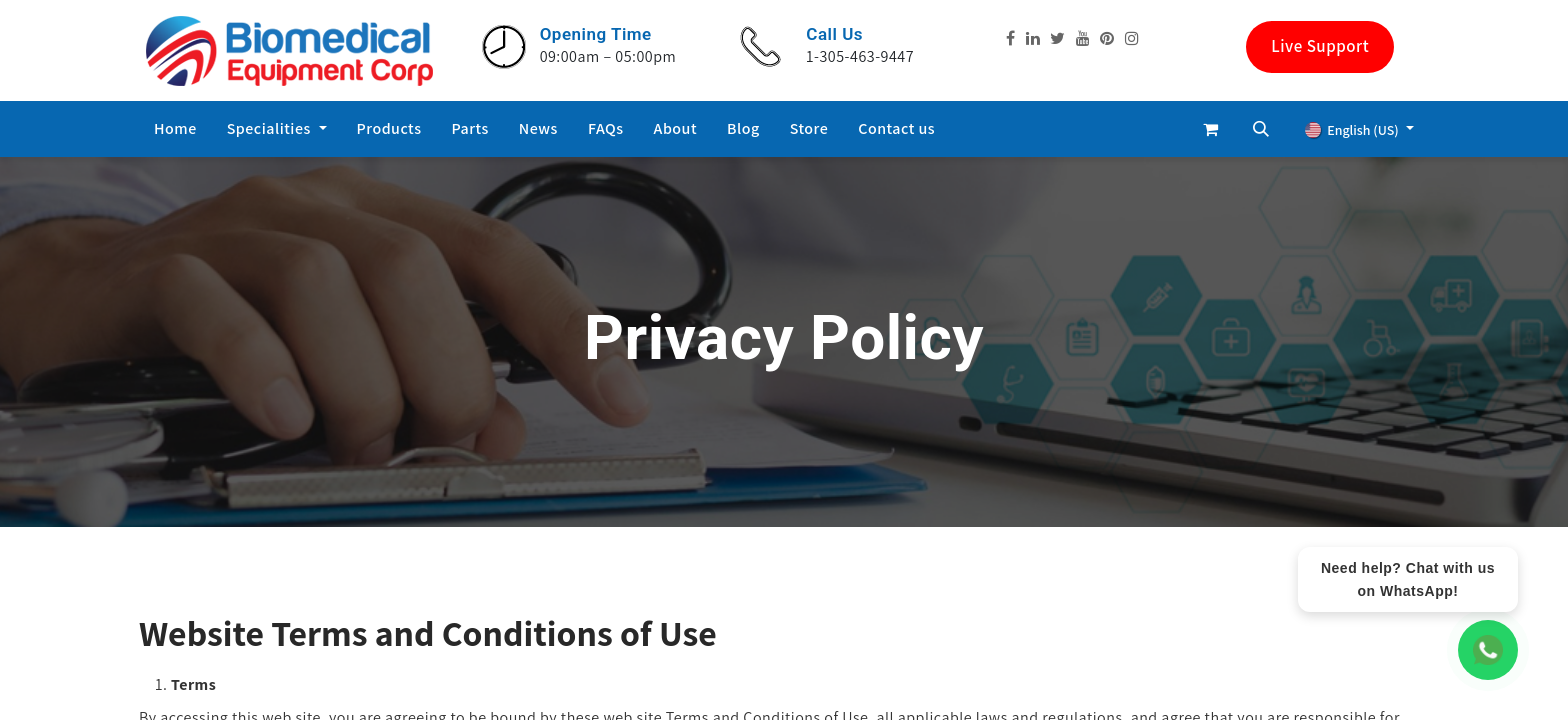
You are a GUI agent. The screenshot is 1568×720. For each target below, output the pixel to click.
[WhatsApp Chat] (1488, 650)
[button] (1261, 129)
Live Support (1320, 46)
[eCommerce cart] (1211, 129)
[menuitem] (175, 129)
